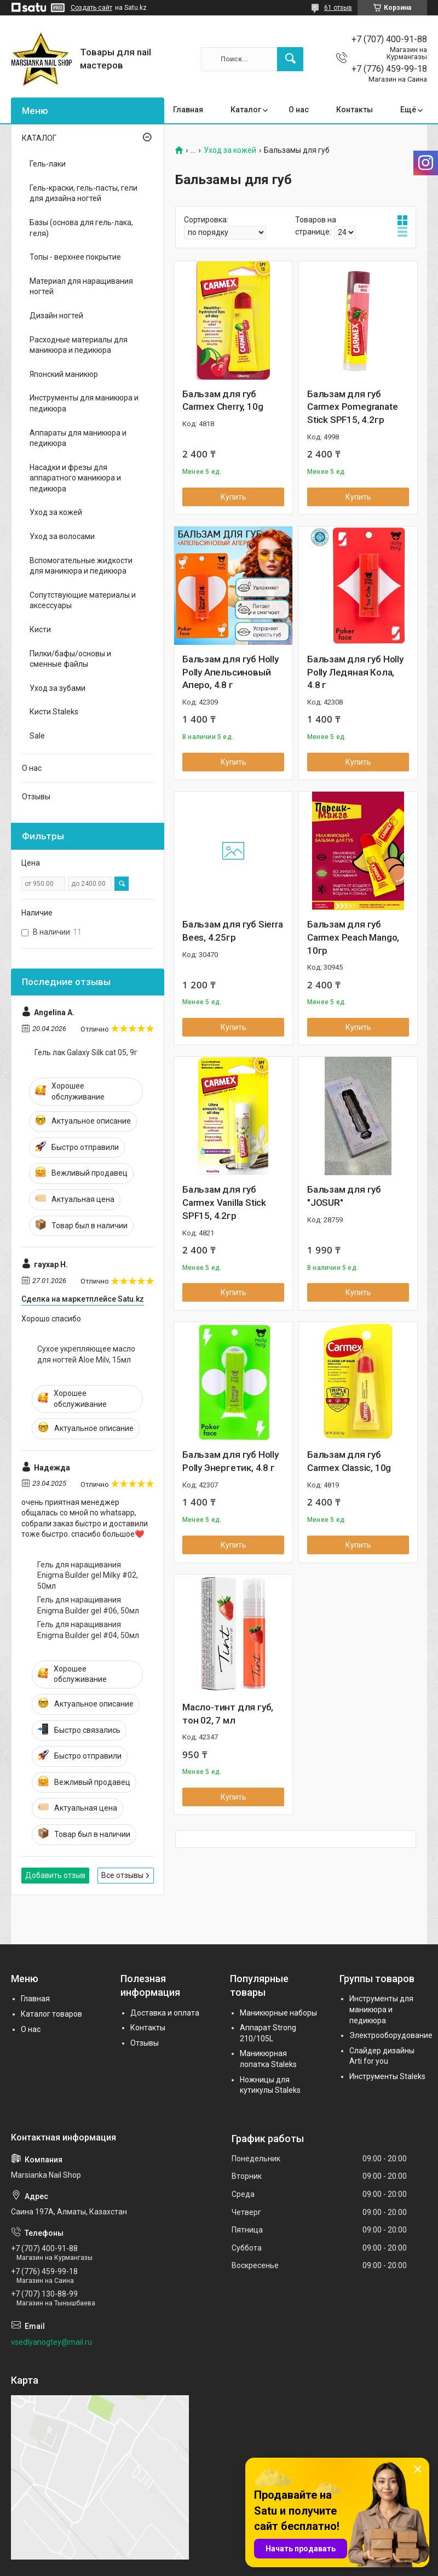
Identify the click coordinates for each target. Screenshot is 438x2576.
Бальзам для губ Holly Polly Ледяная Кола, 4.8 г (355, 672)
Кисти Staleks (54, 711)
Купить (233, 497)
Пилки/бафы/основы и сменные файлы (70, 659)
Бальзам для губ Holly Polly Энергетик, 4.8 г (230, 1461)
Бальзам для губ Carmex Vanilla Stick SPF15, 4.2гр (224, 1202)
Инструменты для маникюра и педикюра (84, 403)
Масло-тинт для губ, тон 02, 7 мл (227, 1714)
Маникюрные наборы (278, 2012)
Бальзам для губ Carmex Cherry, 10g (222, 400)
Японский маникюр (64, 374)
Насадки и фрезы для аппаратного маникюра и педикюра (75, 478)
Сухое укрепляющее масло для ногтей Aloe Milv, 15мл (86, 1354)
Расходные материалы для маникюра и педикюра (79, 345)
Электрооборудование (391, 2035)
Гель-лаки (48, 163)
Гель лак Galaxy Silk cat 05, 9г (85, 1052)
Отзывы (36, 796)
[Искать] (290, 59)
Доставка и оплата (164, 2012)
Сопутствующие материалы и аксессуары (83, 600)
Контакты (354, 109)
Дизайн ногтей (56, 315)
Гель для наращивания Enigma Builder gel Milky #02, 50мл (87, 1575)
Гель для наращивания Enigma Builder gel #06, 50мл (88, 1605)
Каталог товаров (51, 2014)
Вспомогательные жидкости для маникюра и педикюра (81, 566)
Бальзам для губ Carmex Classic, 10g (349, 1461)
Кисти (40, 629)
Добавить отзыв (55, 1875)
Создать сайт (91, 8)
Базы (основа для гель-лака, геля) (81, 228)
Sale (37, 735)
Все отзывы (122, 1875)
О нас (299, 109)
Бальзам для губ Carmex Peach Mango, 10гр (353, 937)
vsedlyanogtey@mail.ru (51, 2342)
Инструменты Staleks (387, 2076)
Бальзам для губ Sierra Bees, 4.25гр (232, 931)
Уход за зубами (57, 688)
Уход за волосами (62, 536)
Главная (188, 109)
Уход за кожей (230, 150)
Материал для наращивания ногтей (81, 286)
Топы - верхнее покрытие (75, 257)
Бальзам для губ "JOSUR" (344, 1196)
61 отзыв (338, 8)
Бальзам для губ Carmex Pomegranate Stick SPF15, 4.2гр (352, 407)
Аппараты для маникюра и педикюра (78, 438)
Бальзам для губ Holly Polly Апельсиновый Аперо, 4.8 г (230, 672)
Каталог (245, 109)
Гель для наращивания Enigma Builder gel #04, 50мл (88, 1630)
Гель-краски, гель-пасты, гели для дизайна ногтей (83, 193)
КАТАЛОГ (39, 138)
